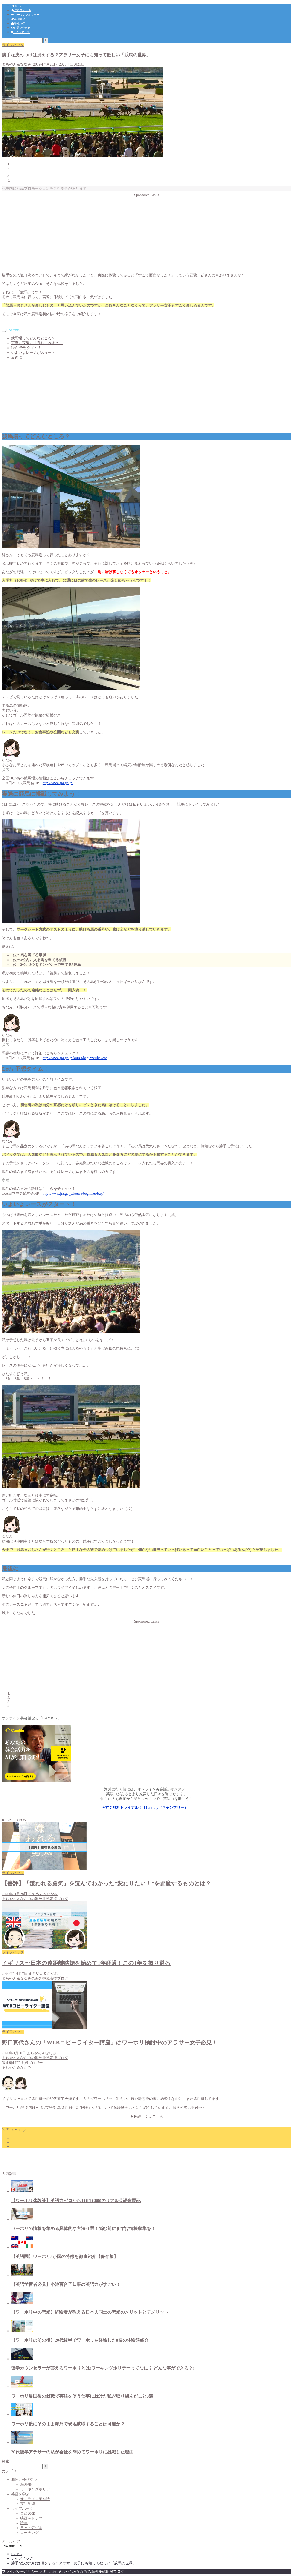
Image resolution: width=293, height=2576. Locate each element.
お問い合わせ (20, 27)
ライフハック (13, 45)
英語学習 (18, 19)
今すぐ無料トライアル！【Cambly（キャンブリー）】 (146, 1807)
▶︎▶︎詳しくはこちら (146, 2116)
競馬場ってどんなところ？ (33, 338)
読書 (24, 2523)
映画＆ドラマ (31, 2518)
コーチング (29, 2533)
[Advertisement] (147, 229)
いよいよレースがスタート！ (35, 353)
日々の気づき (31, 2528)
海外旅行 (18, 23)
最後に (16, 357)
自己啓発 (27, 2513)
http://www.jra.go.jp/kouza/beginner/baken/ (75, 1058)
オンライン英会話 (35, 2499)
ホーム (17, 6)
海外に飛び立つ (24, 2480)
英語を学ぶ (20, 2494)
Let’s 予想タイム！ (26, 348)
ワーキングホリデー (25, 14)
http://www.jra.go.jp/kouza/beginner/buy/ (73, 1193)
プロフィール (21, 10)
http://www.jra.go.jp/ (58, 783)
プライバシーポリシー (20, 2571)
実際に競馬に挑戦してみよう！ (37, 343)
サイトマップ (20, 32)
